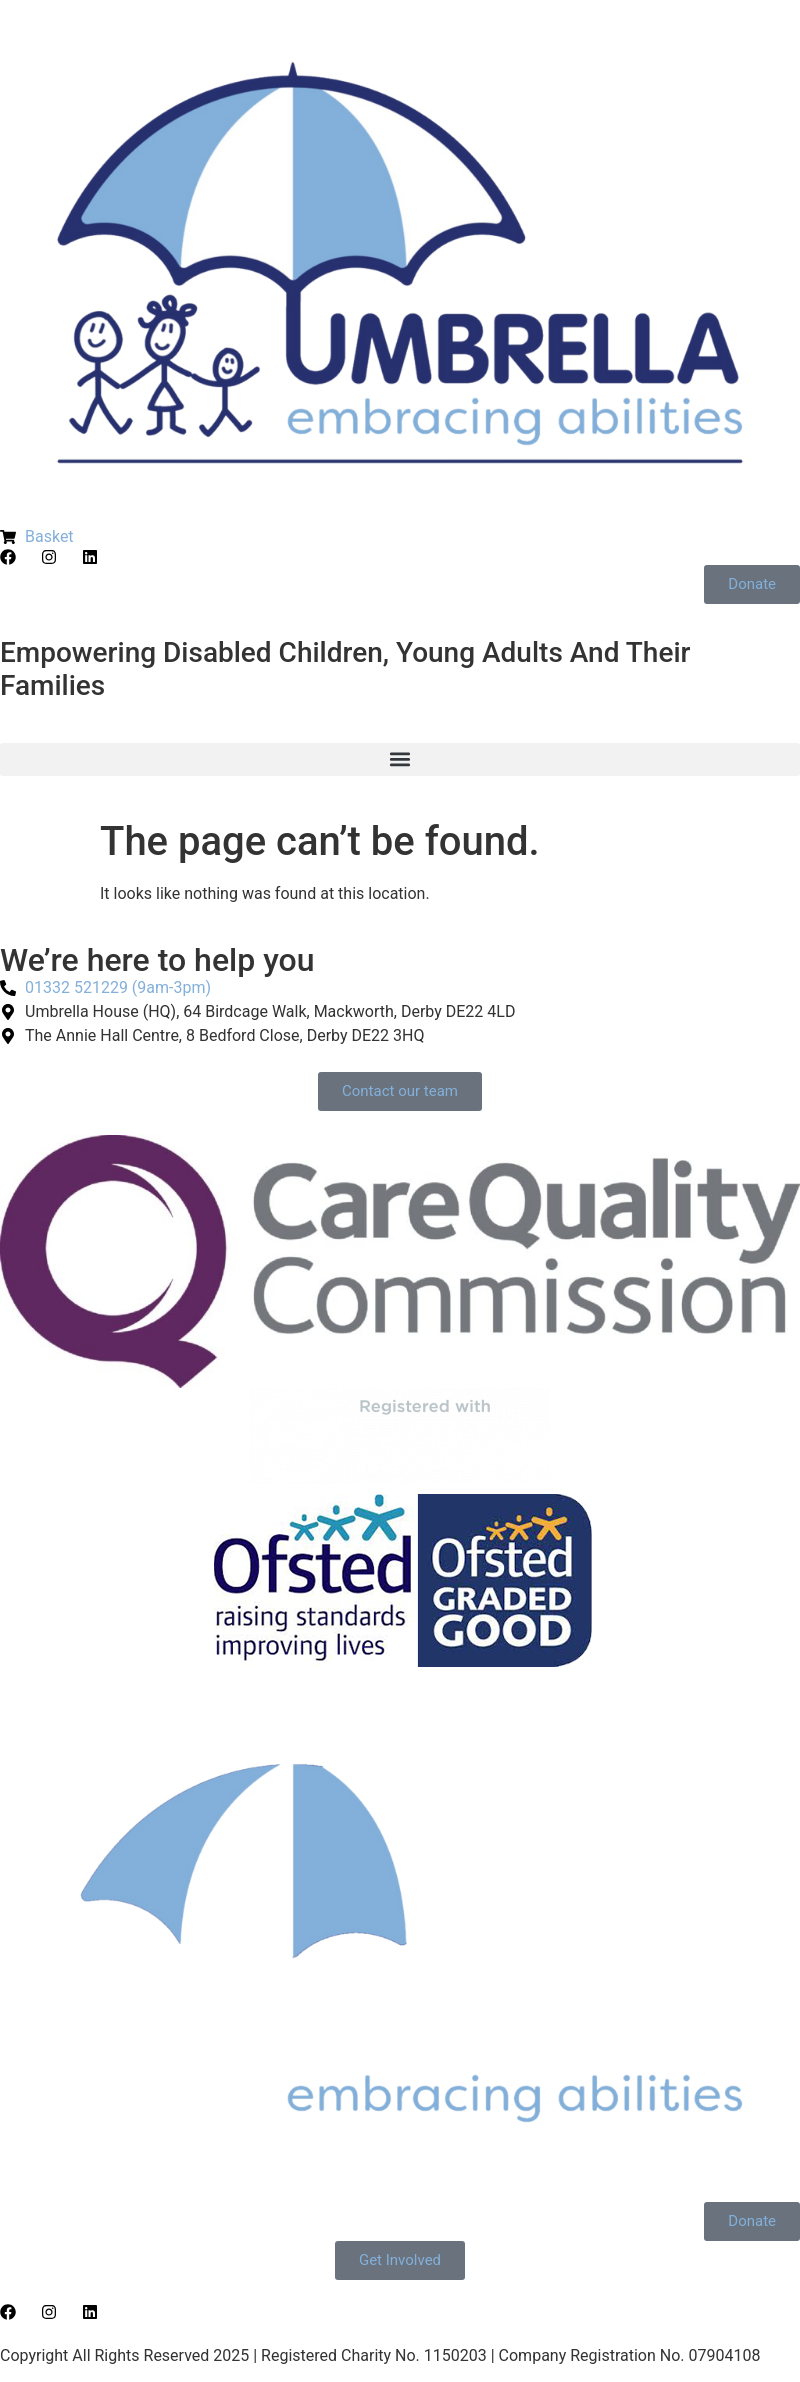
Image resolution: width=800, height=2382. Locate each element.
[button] (400, 759)
